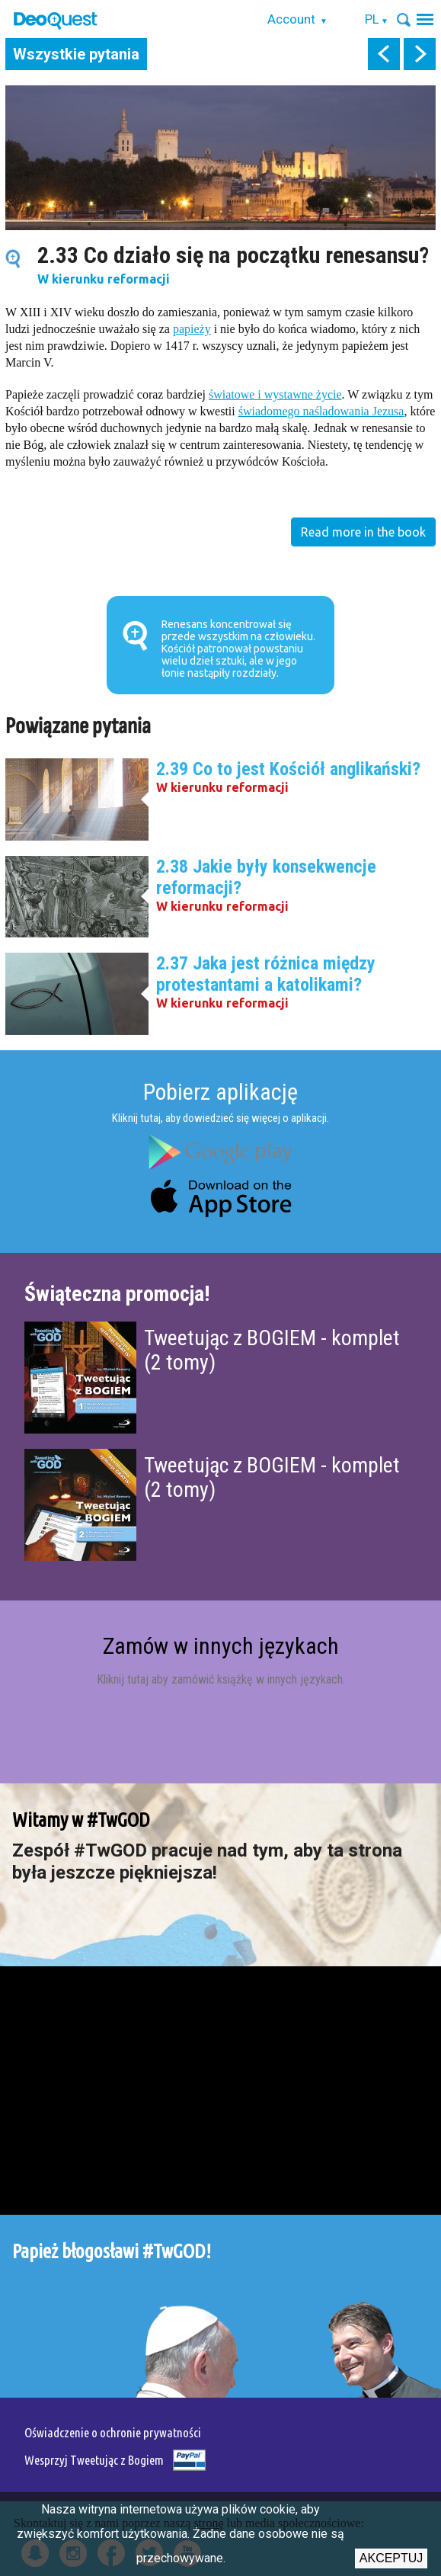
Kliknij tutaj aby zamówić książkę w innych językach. (221, 1679)
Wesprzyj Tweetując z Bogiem (94, 2460)
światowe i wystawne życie (275, 394)
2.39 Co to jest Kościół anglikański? (288, 769)
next (420, 54)
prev (384, 54)
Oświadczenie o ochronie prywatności (112, 2432)
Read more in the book (363, 532)
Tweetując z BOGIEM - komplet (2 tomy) (272, 1350)
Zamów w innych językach (221, 1645)
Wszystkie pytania (76, 54)
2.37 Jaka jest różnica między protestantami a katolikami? (265, 974)
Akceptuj (391, 2558)
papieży (192, 328)
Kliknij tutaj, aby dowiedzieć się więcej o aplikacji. (220, 1118)
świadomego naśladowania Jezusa (321, 411)
